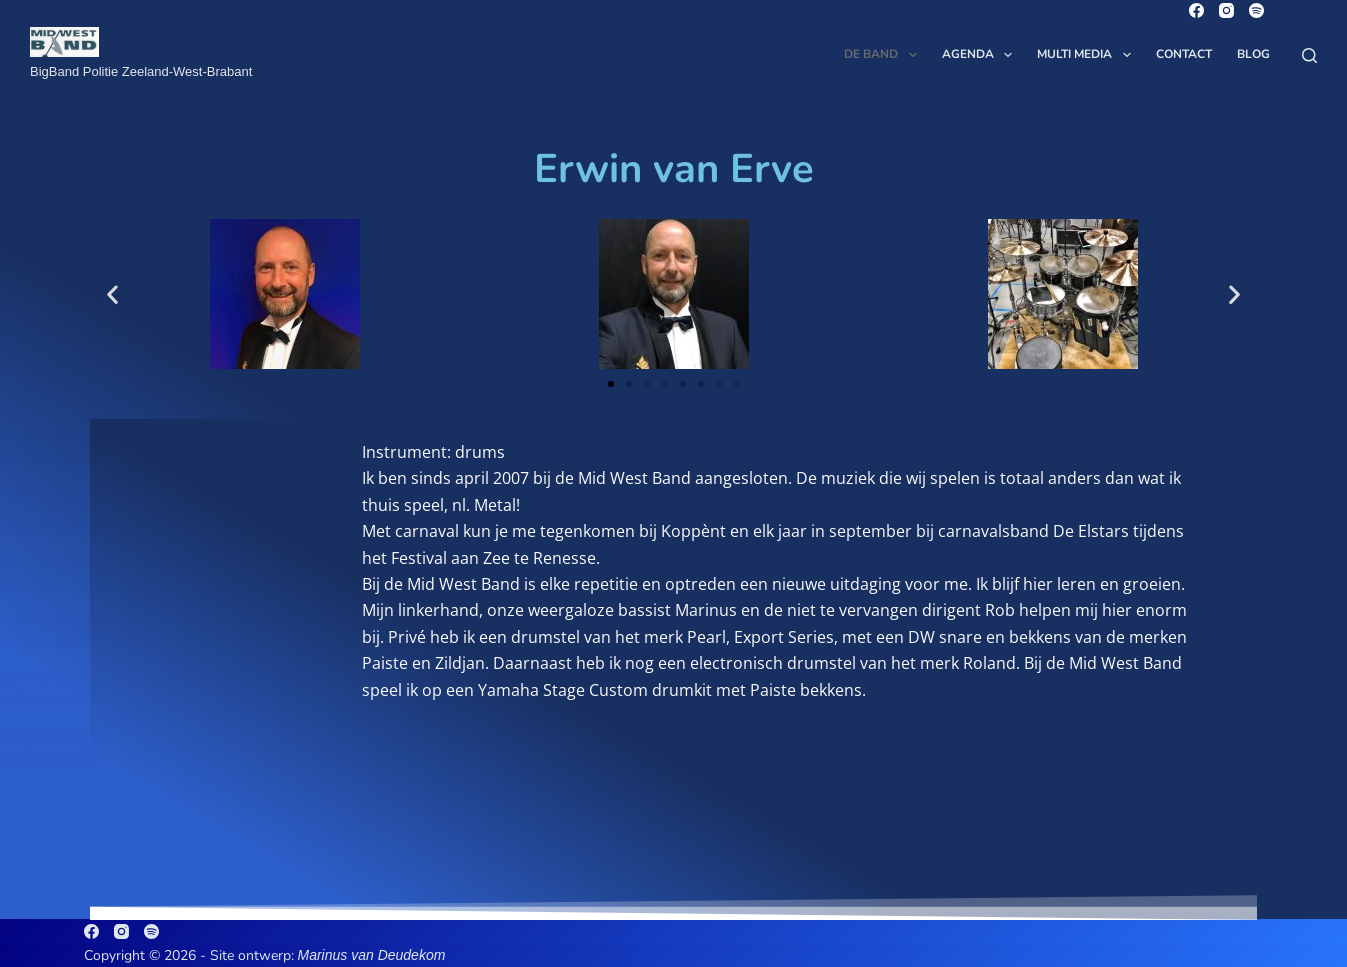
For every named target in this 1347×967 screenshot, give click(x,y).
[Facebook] (1196, 10)
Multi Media (1087, 55)
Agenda (981, 55)
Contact (1184, 54)
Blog (1253, 54)
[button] (112, 294)
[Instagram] (1226, 10)
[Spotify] (1256, 10)
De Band (884, 55)
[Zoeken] (1309, 55)
